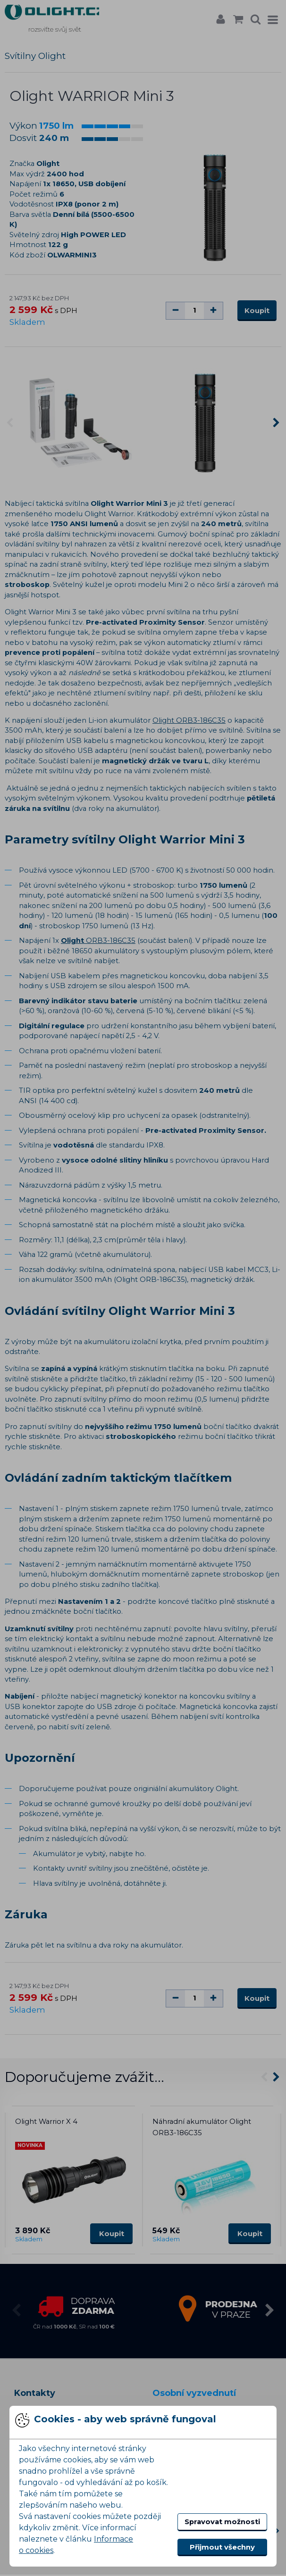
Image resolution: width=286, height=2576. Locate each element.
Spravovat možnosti (222, 2522)
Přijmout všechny (222, 2547)
